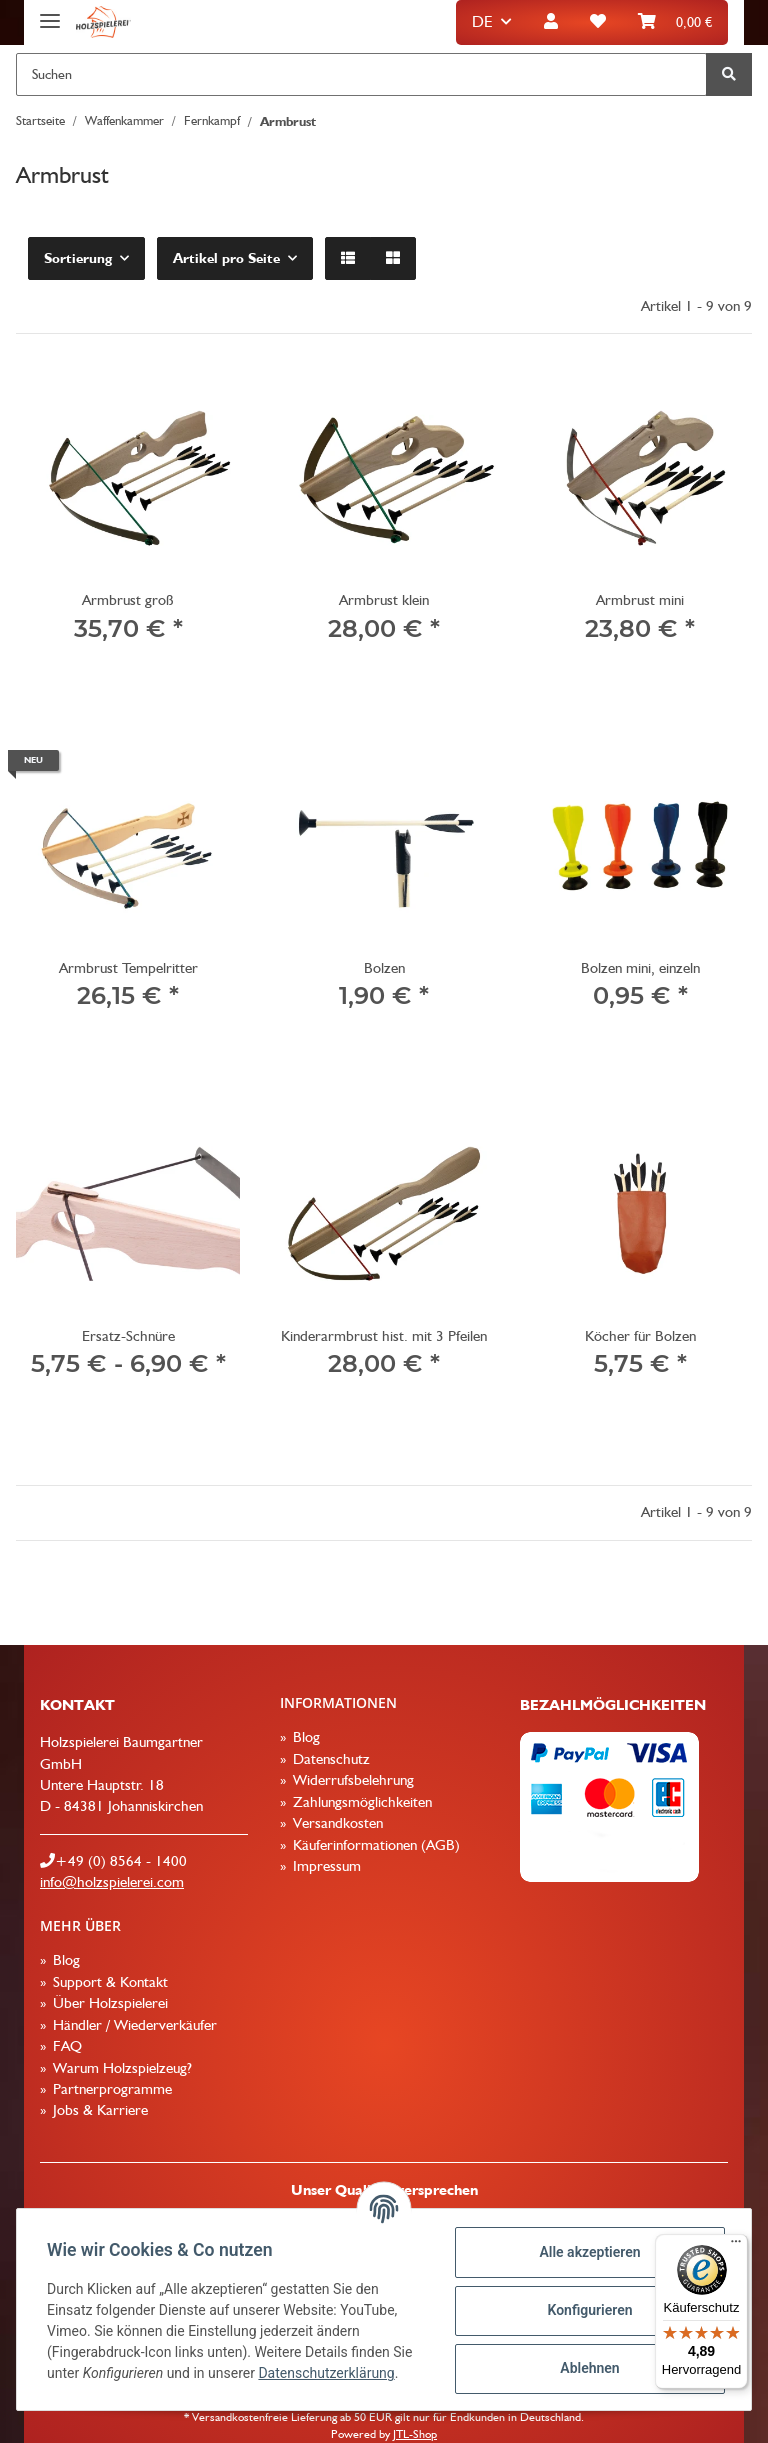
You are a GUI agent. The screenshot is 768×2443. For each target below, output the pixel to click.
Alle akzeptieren (587, 2252)
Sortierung (78, 258)
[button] (551, 22)
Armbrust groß (128, 600)
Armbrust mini (640, 600)
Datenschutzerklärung (328, 2373)
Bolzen (384, 968)
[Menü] (736, 2246)
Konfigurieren (587, 2310)
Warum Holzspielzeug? (120, 2068)
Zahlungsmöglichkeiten (360, 1802)
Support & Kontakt (108, 1982)
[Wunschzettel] (598, 22)
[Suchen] (361, 74)
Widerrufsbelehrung (351, 1780)
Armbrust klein (384, 600)
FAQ (65, 2046)
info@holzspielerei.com (112, 1882)
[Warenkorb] (675, 22)
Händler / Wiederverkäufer (133, 2025)
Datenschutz (329, 1759)
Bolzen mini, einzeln (640, 968)
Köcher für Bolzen (640, 1336)
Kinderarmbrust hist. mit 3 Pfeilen (384, 1336)
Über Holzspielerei (108, 2003)
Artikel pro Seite (226, 258)
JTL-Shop (415, 2434)
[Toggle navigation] (50, 12)
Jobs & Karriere (98, 2110)
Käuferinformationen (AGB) (374, 1845)
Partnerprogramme (110, 2089)
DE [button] (482, 21)
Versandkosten (336, 1823)
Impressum (325, 1866)
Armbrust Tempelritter (128, 968)
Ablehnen (587, 2368)
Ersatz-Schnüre (128, 1336)
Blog (304, 1737)
